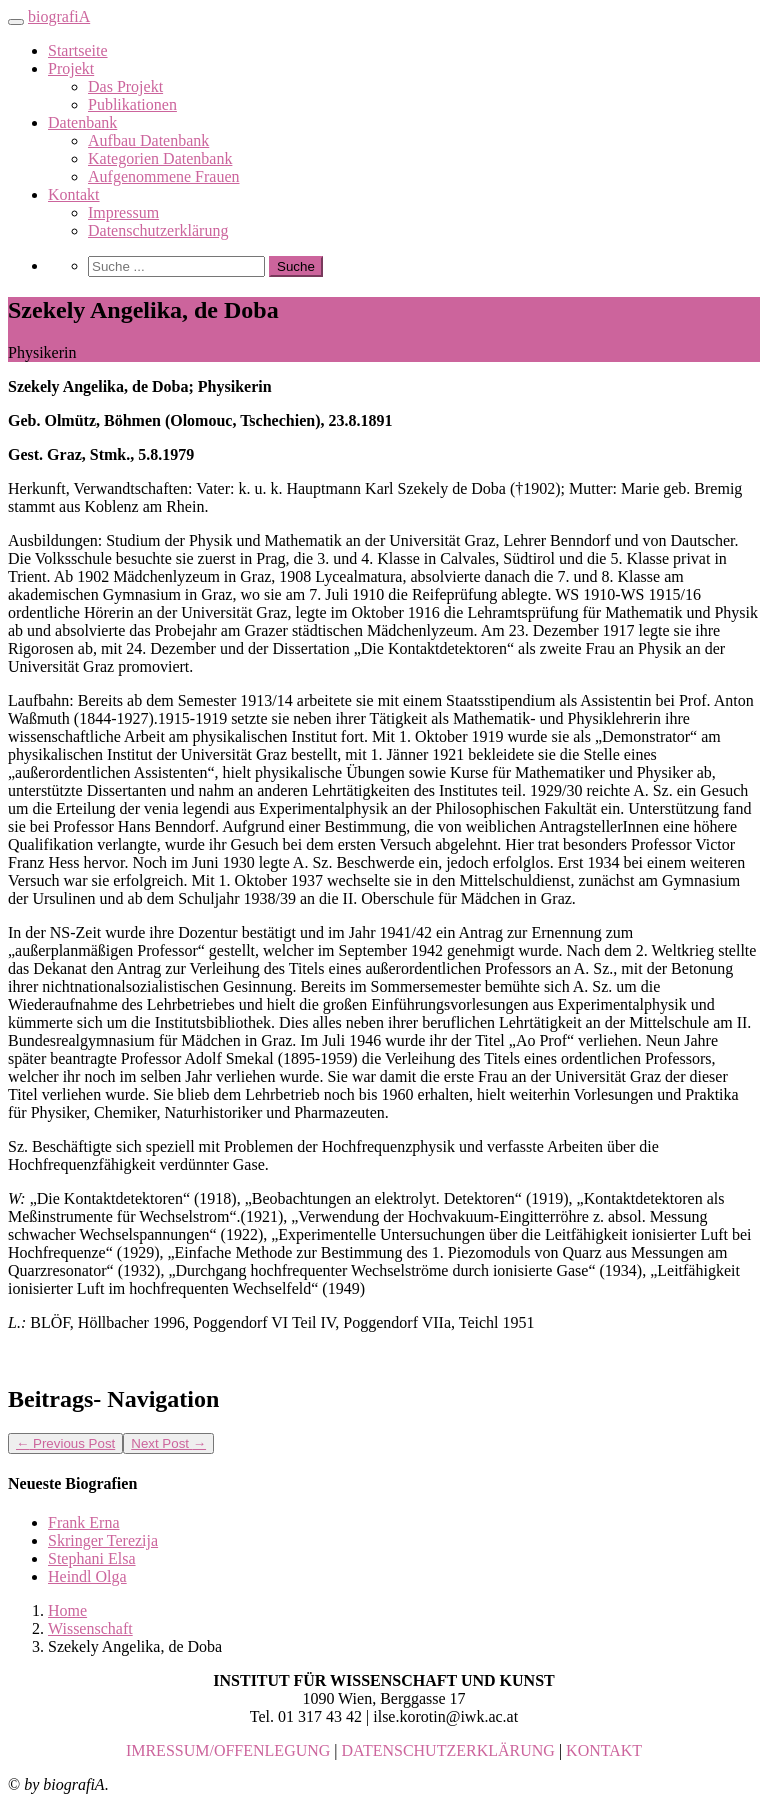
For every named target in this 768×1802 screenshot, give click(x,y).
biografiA (59, 16)
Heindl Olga (87, 1576)
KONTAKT (604, 1750)
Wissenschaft (90, 1628)
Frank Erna (84, 1522)
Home (67, 1610)
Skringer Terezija (103, 1540)
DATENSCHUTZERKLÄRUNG (448, 1750)
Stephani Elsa (92, 1558)
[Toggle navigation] (16, 22)
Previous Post (65, 1443)
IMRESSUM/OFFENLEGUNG (228, 1750)
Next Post (168, 1443)
